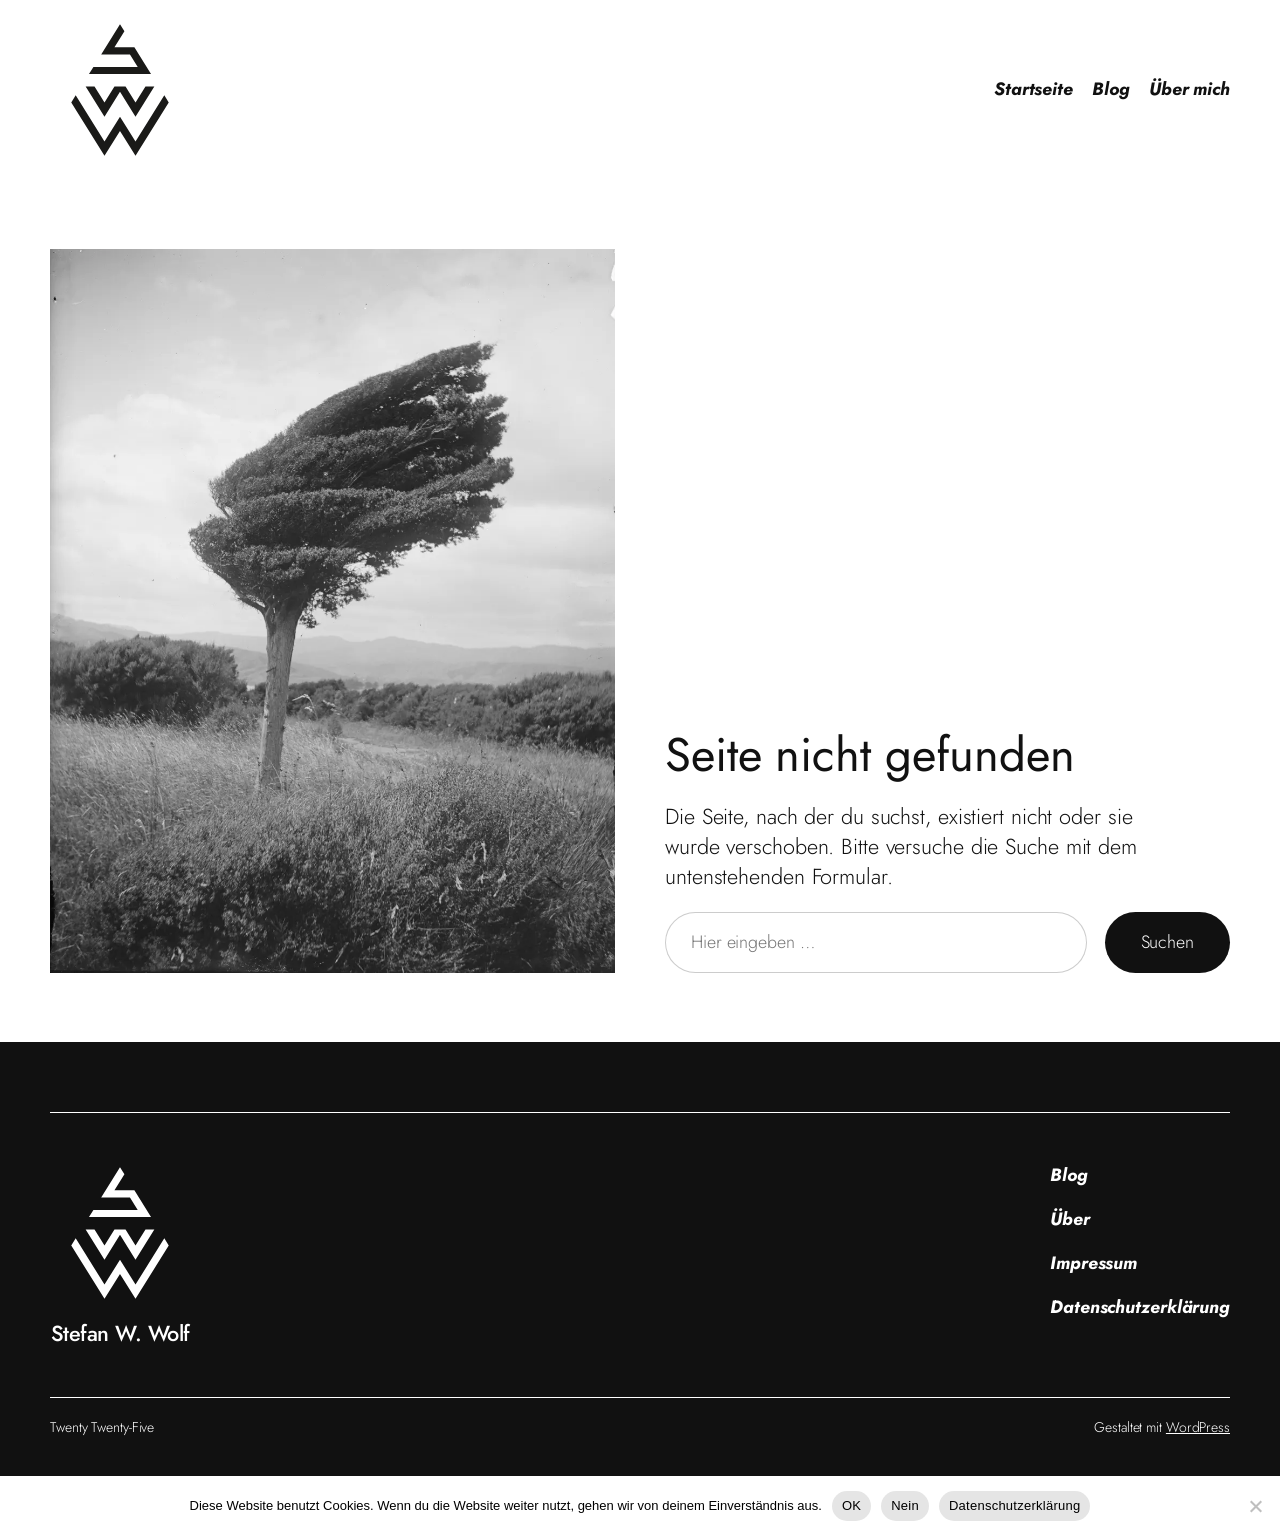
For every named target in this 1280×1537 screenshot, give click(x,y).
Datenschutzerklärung (1014, 1505)
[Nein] (1255, 1506)
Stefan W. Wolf (120, 1333)
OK (851, 1505)
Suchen (1167, 942)
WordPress (1198, 1427)
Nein (905, 1505)
